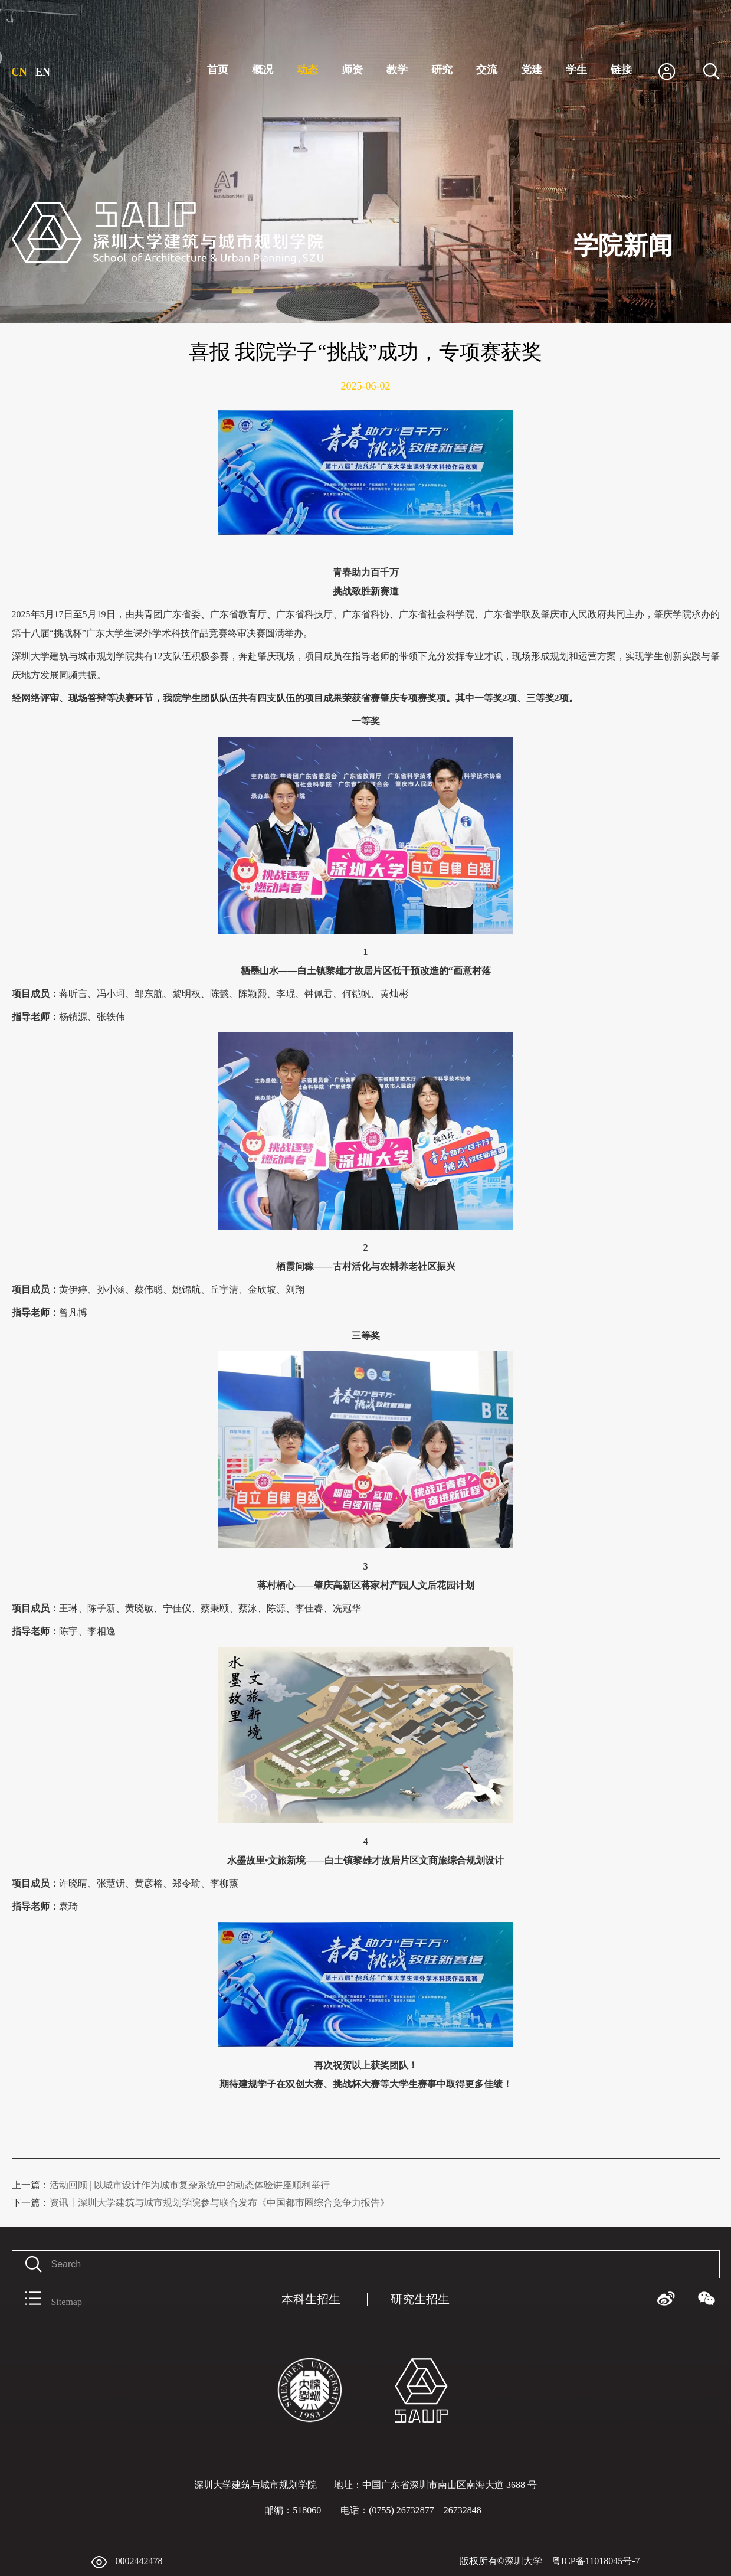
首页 (217, 70)
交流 (486, 70)
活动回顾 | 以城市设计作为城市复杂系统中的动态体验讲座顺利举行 (171, 2185)
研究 (442, 70)
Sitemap (47, 2299)
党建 (531, 70)
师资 (352, 70)
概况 (262, 70)
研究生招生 (420, 2299)
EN (42, 72)
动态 (307, 70)
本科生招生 (310, 2299)
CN (19, 72)
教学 (397, 70)
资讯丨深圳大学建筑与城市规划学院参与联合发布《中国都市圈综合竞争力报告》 (200, 2203)
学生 (576, 70)
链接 (621, 70)
